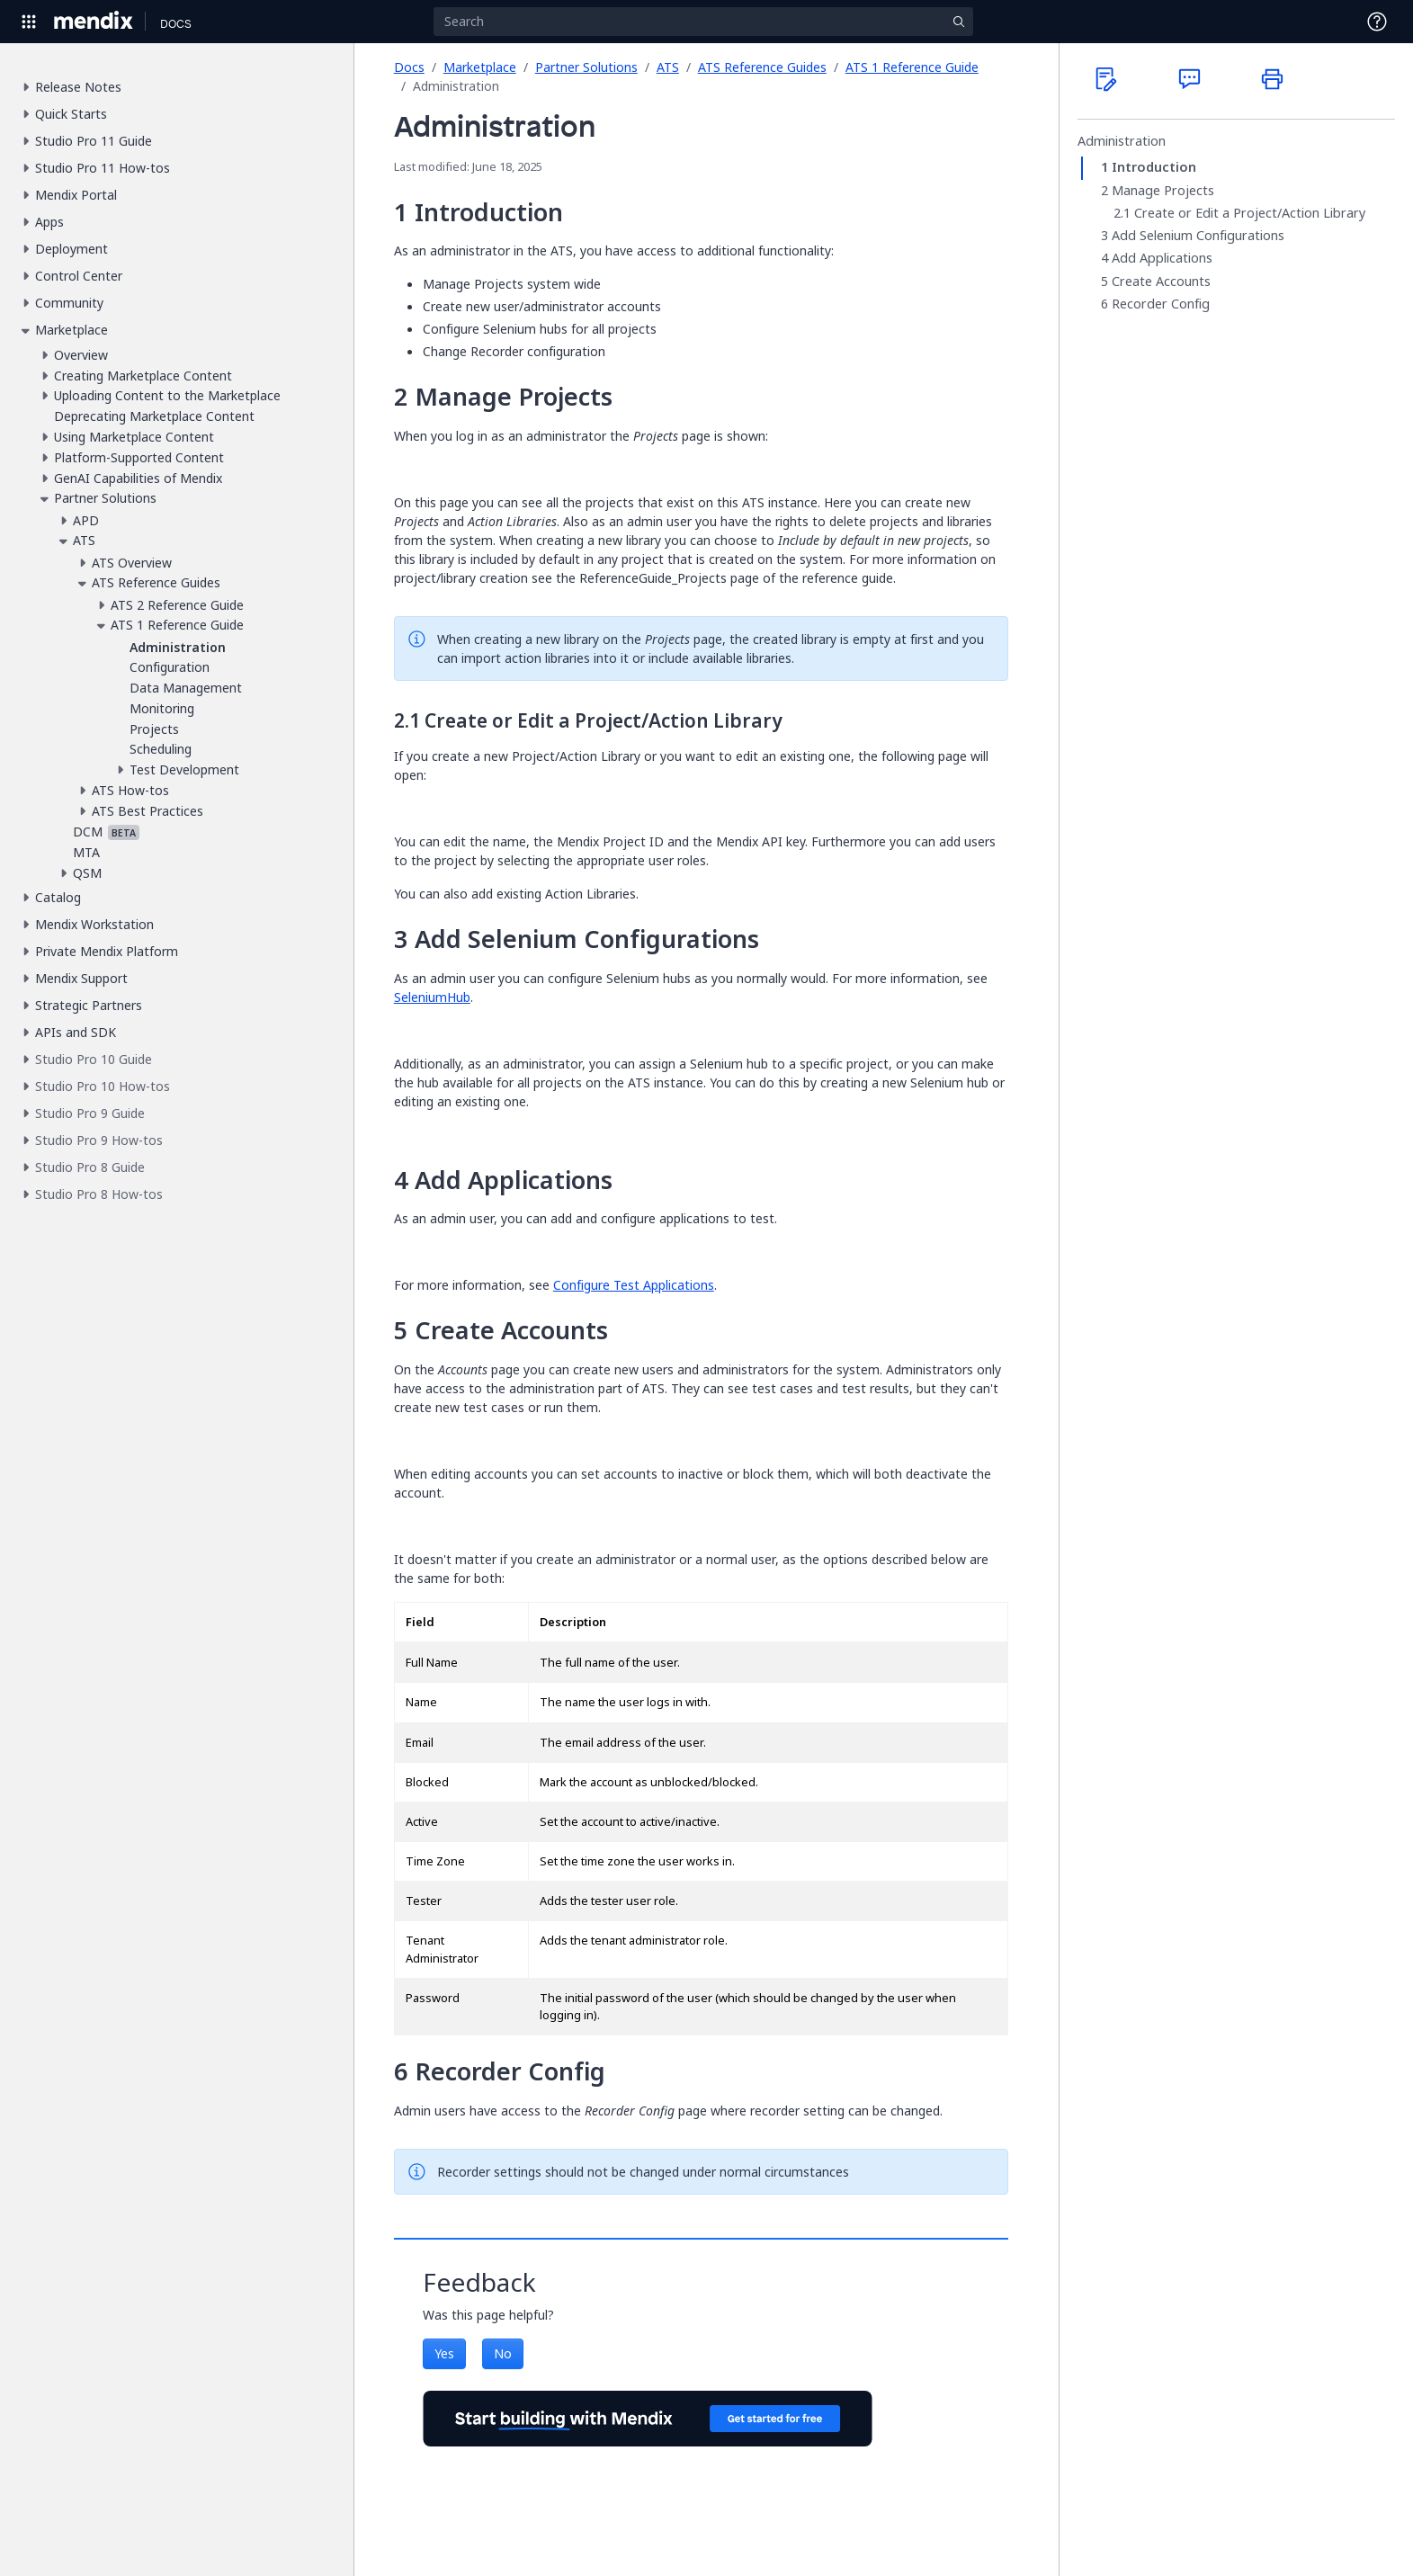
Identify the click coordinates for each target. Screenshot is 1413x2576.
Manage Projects (1163, 191)
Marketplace (479, 67)
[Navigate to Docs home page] (176, 21)
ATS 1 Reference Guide (912, 67)
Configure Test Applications (633, 1284)
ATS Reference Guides (762, 67)
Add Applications (1162, 258)
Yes (444, 2353)
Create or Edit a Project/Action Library (1249, 213)
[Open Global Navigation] (28, 21)
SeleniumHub (432, 997)
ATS (668, 67)
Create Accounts (1161, 281)
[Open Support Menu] (1377, 21)
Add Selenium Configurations (1198, 236)
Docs (409, 67)
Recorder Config (1161, 304)
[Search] (703, 21)
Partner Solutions (586, 67)
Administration (1122, 141)
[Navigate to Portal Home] (94, 21)
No (503, 2353)
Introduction (1154, 167)
